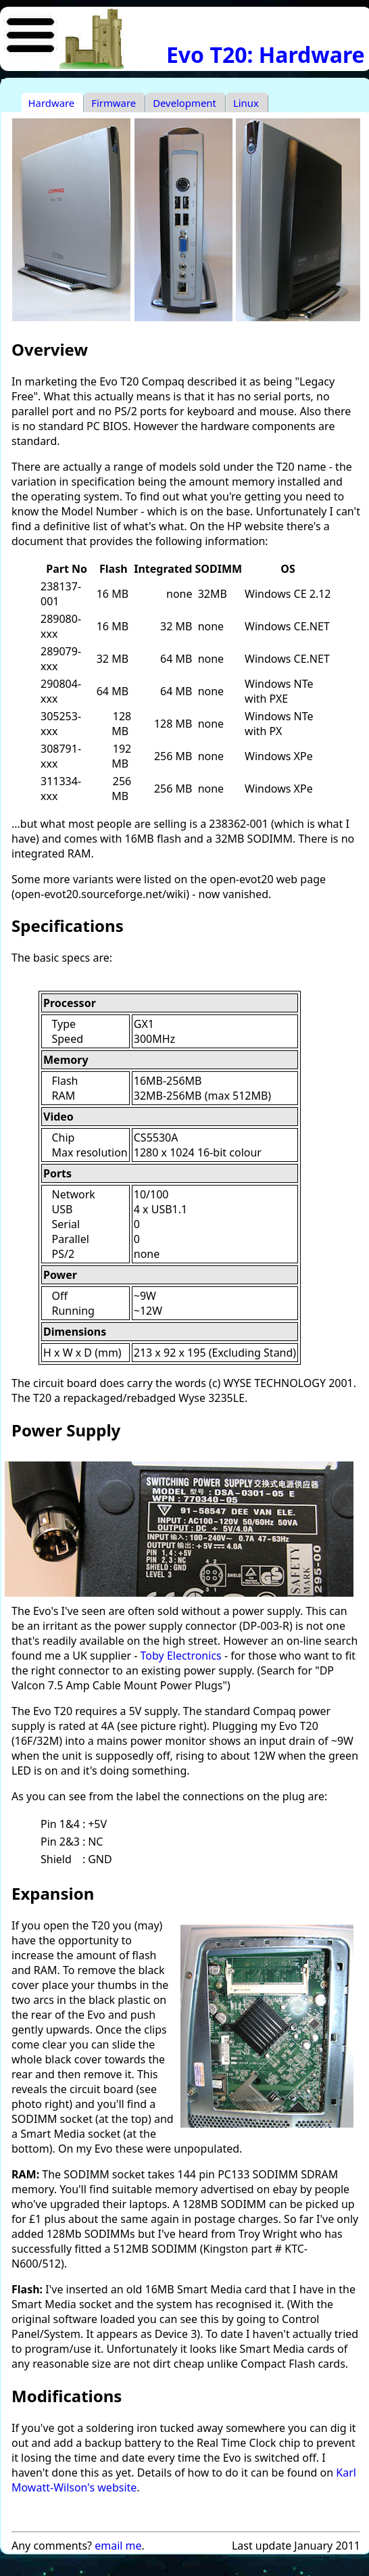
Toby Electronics (181, 1655)
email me (118, 2545)
